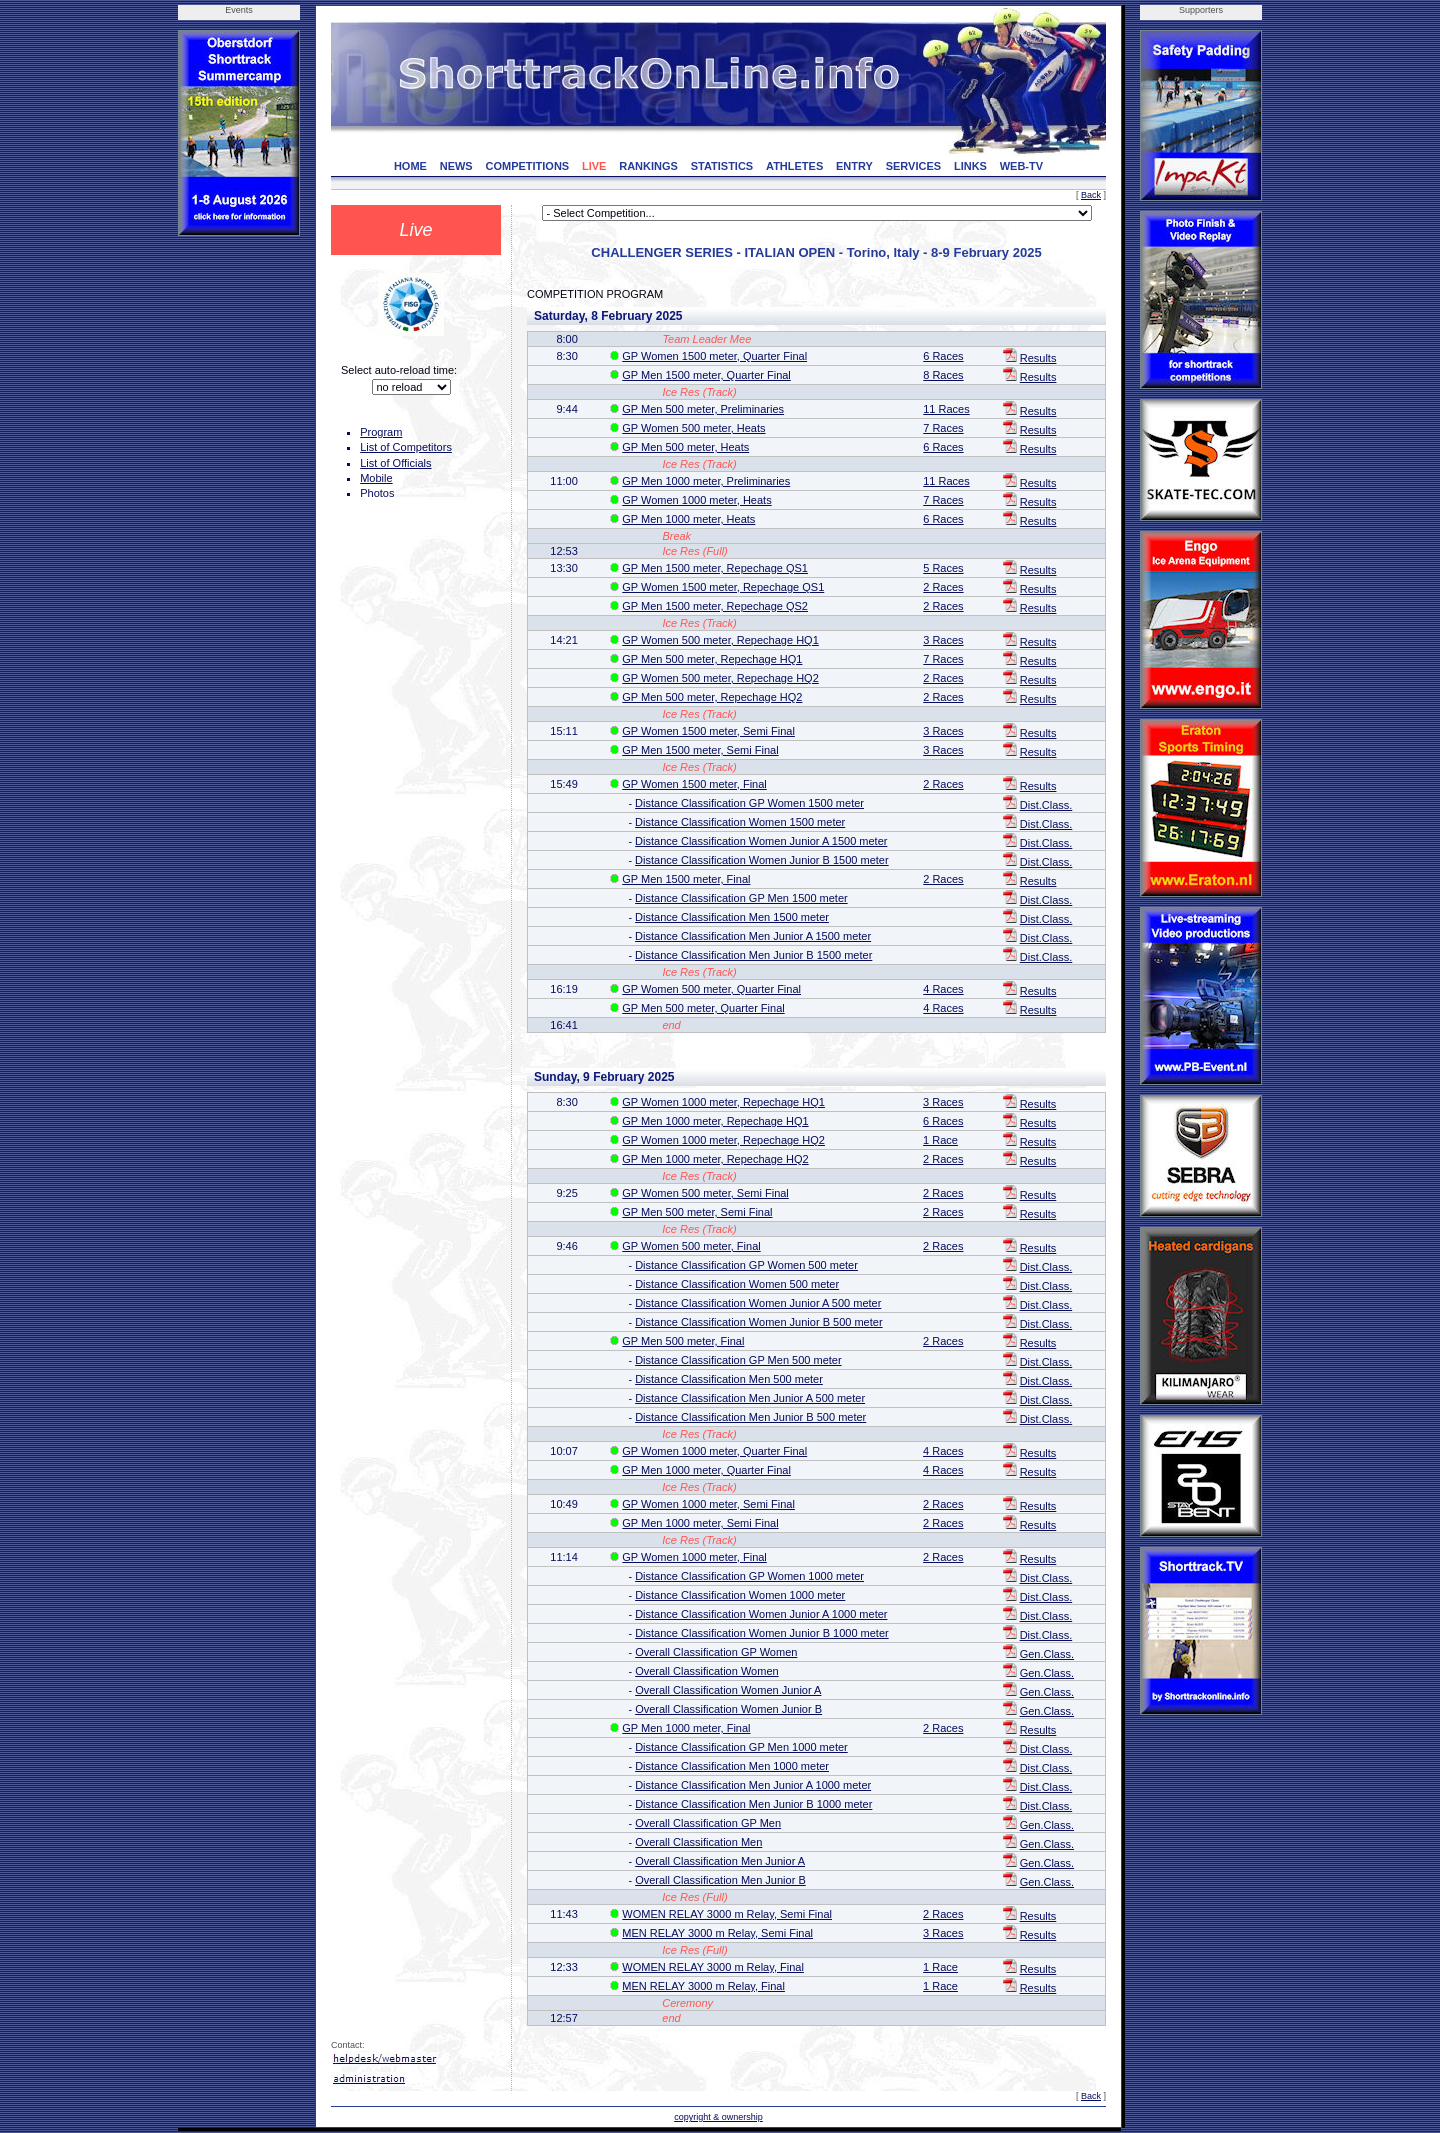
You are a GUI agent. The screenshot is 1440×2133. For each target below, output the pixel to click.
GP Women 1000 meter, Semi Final (708, 1504)
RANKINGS (648, 166)
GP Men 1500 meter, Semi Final (700, 750)
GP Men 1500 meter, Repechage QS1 (715, 568)
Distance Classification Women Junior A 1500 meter (761, 841)
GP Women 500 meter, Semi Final (705, 1193)
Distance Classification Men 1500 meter (732, 917)
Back (1091, 195)
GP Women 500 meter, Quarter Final (711, 989)
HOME (410, 166)
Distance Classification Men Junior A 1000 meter (753, 1785)
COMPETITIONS (527, 166)
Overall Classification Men (698, 1842)
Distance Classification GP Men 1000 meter (741, 1747)
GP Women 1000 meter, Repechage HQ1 (723, 1102)
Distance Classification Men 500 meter (729, 1379)
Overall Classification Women (706, 1671)
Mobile (376, 478)
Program (381, 432)
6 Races (943, 356)
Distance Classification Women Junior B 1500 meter (762, 860)
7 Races (943, 428)
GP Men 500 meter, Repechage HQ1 (712, 659)
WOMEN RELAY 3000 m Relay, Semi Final (727, 1914)
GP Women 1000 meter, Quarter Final (714, 1451)
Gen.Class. (1047, 1654)
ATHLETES (794, 166)
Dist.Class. (1046, 805)
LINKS (970, 166)
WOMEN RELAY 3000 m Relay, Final (713, 1967)
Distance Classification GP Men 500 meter (738, 1360)
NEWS (456, 166)
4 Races (943, 989)
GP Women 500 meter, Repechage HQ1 (720, 640)
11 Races (946, 409)
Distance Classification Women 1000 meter (740, 1595)
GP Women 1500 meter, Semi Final (708, 731)
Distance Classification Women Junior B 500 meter (758, 1322)
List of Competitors (406, 447)
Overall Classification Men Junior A (720, 1861)
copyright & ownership (718, 2117)
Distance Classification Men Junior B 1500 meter (753, 955)
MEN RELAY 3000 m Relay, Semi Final (717, 1933)
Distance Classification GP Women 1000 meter (749, 1576)
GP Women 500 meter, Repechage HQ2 (720, 678)
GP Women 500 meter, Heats (693, 428)
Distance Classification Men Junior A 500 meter (750, 1398)
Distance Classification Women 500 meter (737, 1284)
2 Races (943, 587)
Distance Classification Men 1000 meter (732, 1766)
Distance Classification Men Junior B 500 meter (750, 1417)
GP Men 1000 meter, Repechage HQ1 (715, 1121)
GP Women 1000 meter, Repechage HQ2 (723, 1140)
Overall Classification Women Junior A (728, 1690)
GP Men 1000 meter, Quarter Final (706, 1470)
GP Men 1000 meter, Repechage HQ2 (715, 1159)
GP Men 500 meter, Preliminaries (703, 409)
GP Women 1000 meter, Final (694, 1557)
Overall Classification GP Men (708, 1823)
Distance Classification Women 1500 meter (740, 822)
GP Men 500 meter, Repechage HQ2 (712, 697)
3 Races (943, 640)
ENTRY (854, 166)
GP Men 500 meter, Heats (685, 447)
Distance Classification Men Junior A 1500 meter (753, 936)
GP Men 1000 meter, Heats (688, 519)
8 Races (943, 375)
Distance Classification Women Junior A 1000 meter (761, 1614)
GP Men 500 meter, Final (683, 1341)
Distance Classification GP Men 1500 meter (741, 898)
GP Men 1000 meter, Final (686, 1728)
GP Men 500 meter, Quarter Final (703, 1008)
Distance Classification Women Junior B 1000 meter (762, 1633)
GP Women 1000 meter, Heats (696, 500)
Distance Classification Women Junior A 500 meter (758, 1303)
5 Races (943, 568)
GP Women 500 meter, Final (691, 1246)
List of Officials (395, 463)
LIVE (594, 166)
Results (1038, 358)
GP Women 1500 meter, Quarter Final (714, 356)
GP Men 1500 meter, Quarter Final (706, 375)
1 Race (940, 1140)
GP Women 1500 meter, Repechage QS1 (723, 587)
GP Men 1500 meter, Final (686, 879)
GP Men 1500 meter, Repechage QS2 (715, 606)
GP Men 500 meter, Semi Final (697, 1212)
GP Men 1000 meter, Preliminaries (706, 481)
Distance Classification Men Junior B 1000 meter (753, 1804)
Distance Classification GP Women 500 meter (746, 1265)
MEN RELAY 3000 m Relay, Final (703, 1986)
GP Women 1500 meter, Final (694, 784)
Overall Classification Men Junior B (720, 1880)
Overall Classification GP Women (716, 1652)
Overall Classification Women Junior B (728, 1709)
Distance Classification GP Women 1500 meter (749, 803)
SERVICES (913, 166)
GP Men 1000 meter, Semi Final (700, 1523)
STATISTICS (722, 166)
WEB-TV (1021, 166)
